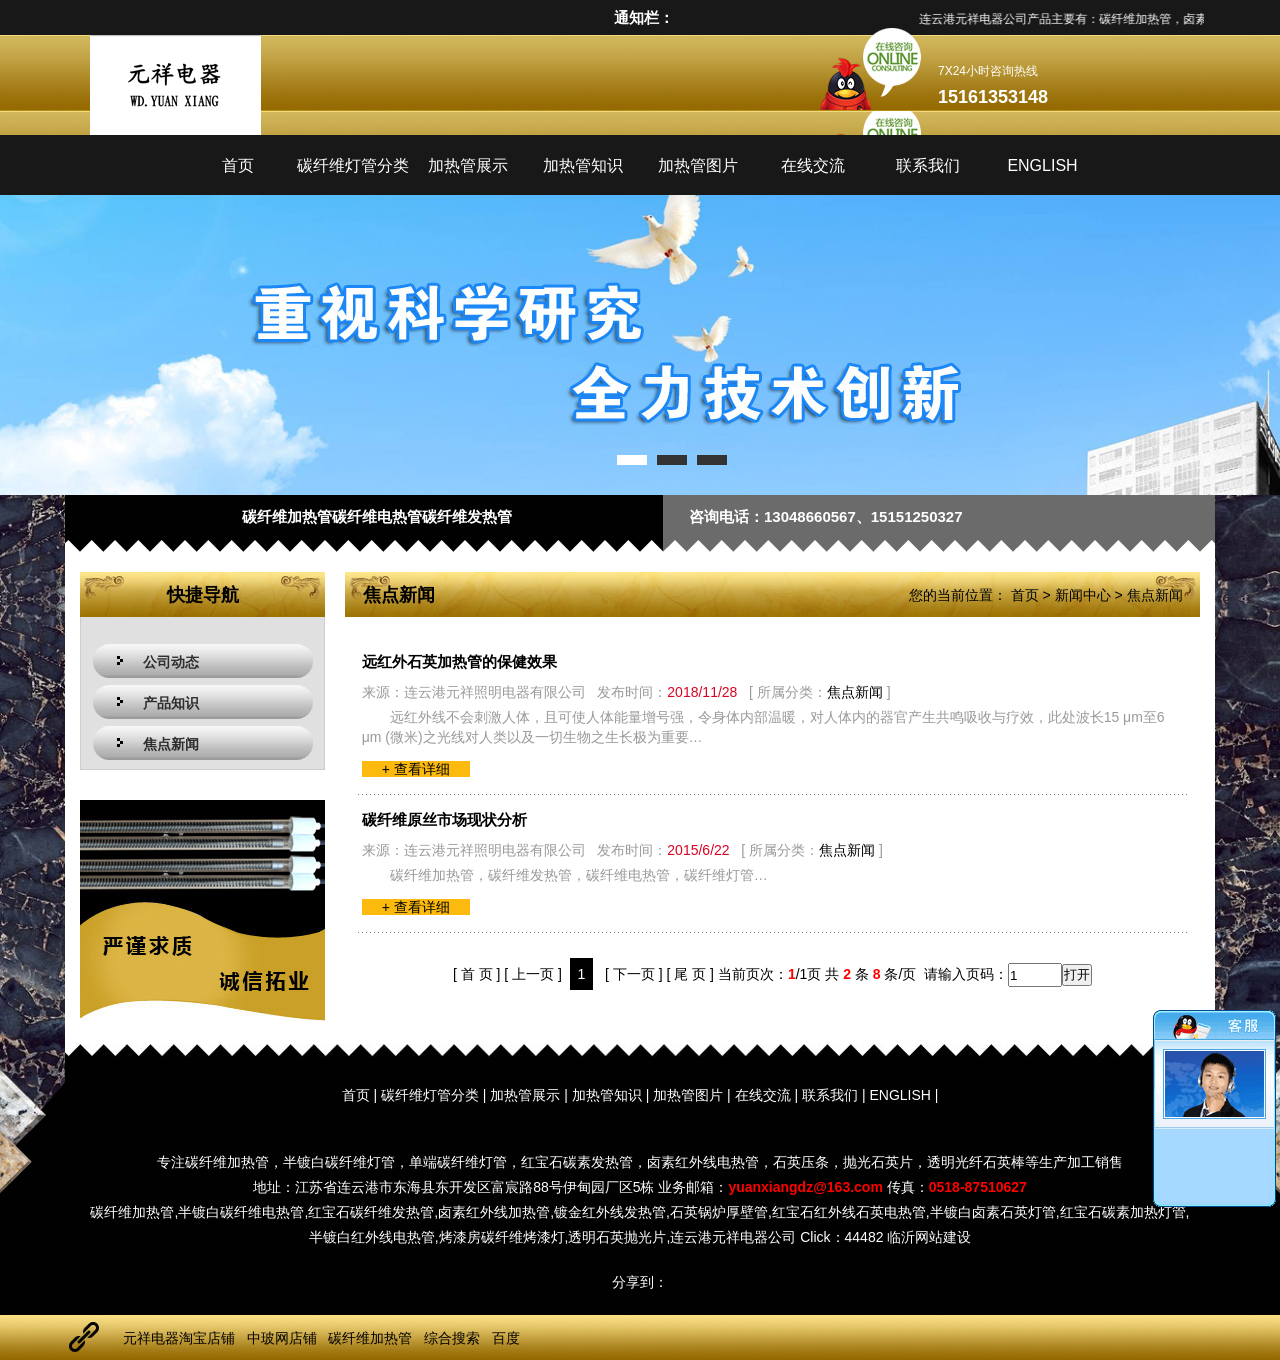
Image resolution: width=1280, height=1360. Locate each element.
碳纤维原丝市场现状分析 (444, 819)
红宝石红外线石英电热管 (849, 1212)
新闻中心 (1083, 595)
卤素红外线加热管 (494, 1212)
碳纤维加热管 (132, 1212)
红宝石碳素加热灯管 (1123, 1212)
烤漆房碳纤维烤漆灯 (502, 1237)
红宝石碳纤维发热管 (371, 1212)
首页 (238, 165)
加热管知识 (583, 165)
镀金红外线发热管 (610, 1212)
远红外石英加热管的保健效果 (459, 661)
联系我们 (928, 165)
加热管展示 (468, 165)
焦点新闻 (171, 744)
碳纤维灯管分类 (353, 165)
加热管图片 (698, 165)
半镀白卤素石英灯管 (993, 1212)
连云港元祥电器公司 (733, 1237)
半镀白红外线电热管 (372, 1237)
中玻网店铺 (282, 1338)
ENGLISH (1042, 165)
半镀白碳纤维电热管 (241, 1212)
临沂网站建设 (929, 1237)
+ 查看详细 (416, 769)
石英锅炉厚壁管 (719, 1212)
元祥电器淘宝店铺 (179, 1338)
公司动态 (171, 662)
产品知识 (171, 703)
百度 (506, 1338)
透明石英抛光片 (617, 1237)
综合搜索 (452, 1338)
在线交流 (813, 165)
